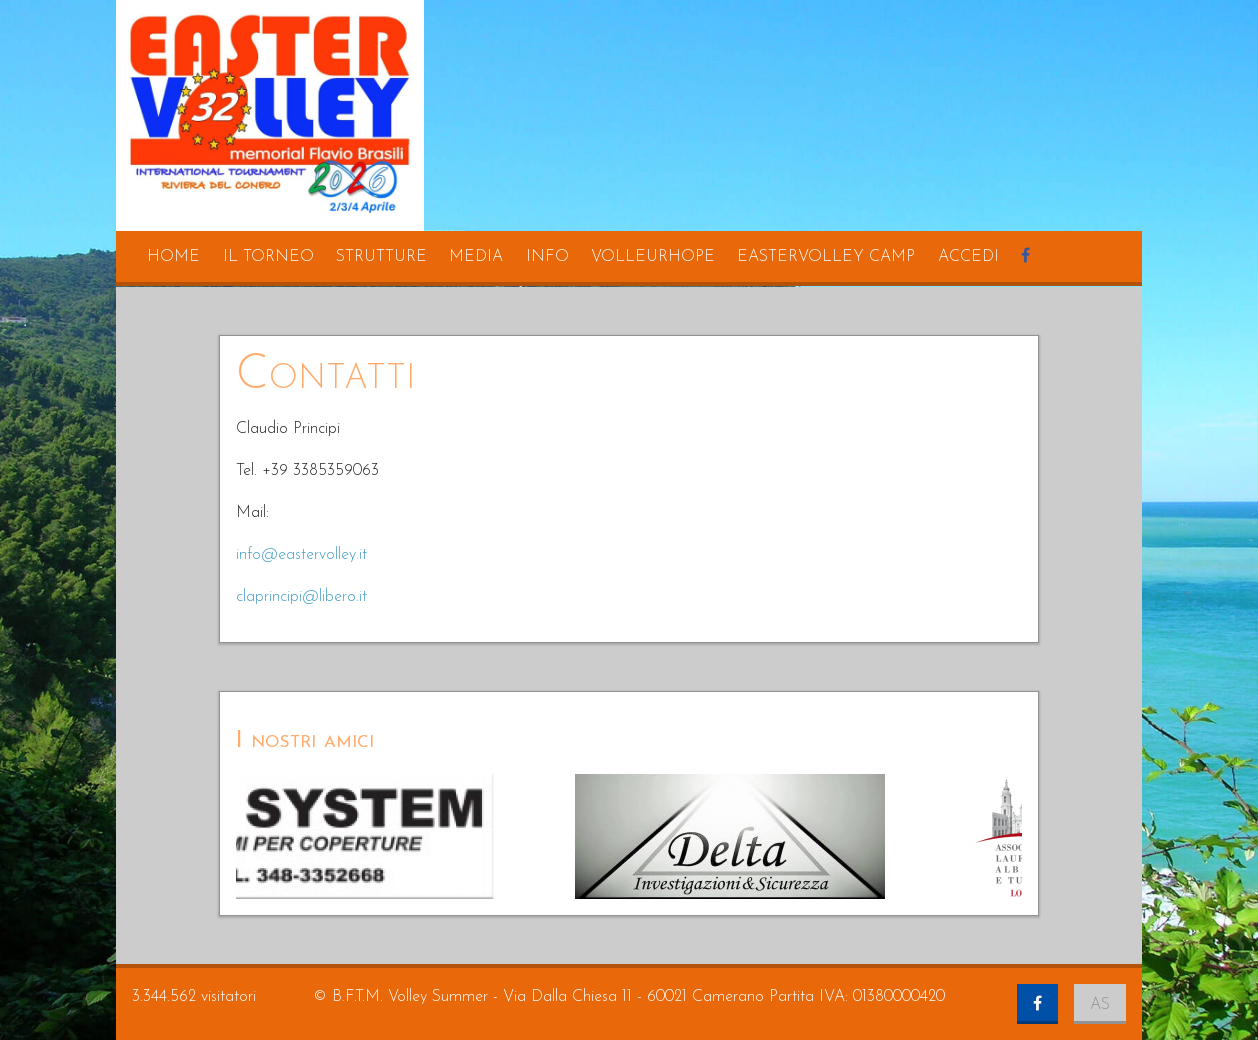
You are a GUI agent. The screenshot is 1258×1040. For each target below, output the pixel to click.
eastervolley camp (826, 257)
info (547, 257)
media (476, 257)
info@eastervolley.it (301, 555)
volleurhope (653, 257)
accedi (968, 257)
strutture (381, 257)
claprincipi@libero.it (301, 597)
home (173, 257)
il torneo (268, 257)
